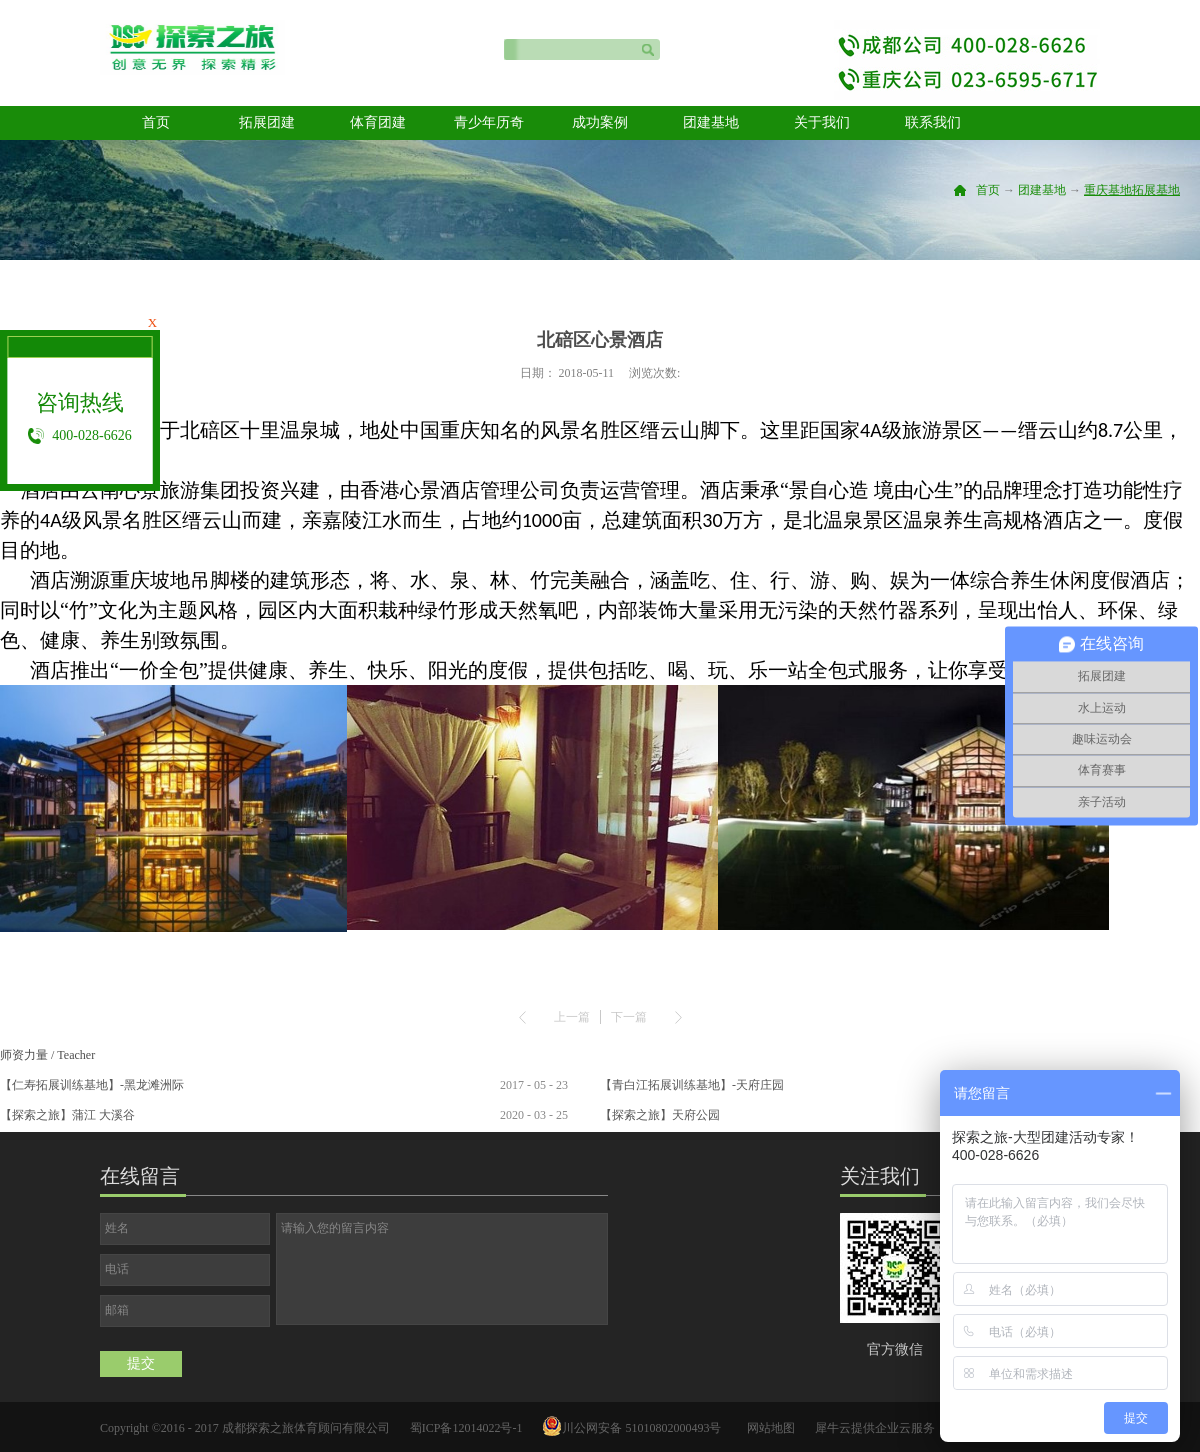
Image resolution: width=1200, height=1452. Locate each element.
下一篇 (629, 1017)
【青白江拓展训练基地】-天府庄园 (692, 1085)
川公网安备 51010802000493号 (641, 1428)
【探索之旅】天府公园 (660, 1115)
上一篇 (572, 1017)
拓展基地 (1156, 190)
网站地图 (768, 1428)
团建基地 (1042, 190)
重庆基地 (1108, 190)
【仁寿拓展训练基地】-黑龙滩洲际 (92, 1085)
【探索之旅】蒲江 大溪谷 (67, 1115)
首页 (156, 122)
